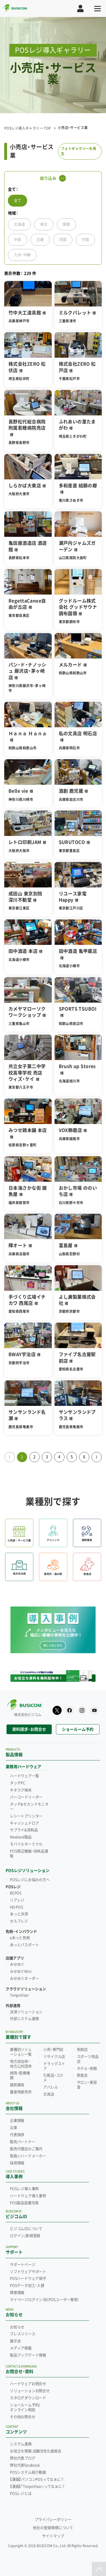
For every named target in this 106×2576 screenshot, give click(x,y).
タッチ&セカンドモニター (29, 1806)
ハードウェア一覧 (24, 1776)
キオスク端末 (21, 1790)
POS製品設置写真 (24, 2203)
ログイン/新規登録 (25, 2236)
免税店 (82, 2049)
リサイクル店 (54, 2056)
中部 (17, 239)
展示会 (15, 2341)
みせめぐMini (20, 1971)
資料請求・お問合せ (29, 1729)
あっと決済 (19, 1914)
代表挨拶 (17, 2135)
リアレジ (17, 1900)
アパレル (50, 2087)
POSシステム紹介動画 (28, 2472)
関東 (66, 224)
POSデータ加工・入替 (27, 2285)
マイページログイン (44, 2300)
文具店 (48, 2094)
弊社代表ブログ (22, 2458)
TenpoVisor (19, 1995)
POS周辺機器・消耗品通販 (29, 1853)
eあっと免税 (20, 1938)
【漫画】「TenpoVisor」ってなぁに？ (37, 2486)
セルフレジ (19, 1921)
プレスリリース (22, 2334)
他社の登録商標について (53, 2527)
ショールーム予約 (78, 1729)
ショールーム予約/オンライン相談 (25, 2407)
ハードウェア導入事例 (28, 2196)
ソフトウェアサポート (28, 2272)
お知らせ (17, 2327)
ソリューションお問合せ (30, 2391)
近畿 (40, 239)
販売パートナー (22, 2142)
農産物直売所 (21, 2092)
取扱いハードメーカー (28, 2156)
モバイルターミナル (26, 1844)
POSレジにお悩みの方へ (30, 1880)
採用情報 (17, 2163)
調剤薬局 (17, 2085)
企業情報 (17, 2120)
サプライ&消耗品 (24, 1830)
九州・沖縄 (22, 254)
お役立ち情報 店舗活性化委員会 (35, 2451)
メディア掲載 (21, 2348)
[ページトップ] (99, 2569)
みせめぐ (17, 1964)
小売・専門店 (53, 2049)
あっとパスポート (24, 1945)
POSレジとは (21, 2493)
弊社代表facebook (25, 2465)
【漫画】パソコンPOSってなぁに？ (37, 2479)
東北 (43, 224)
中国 (85, 239)
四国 (62, 239)
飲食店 (82, 2075)
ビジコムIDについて (26, 2229)
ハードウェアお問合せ (28, 2384)
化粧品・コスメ (53, 2077)
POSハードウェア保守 (28, 2278)
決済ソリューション (26, 2012)
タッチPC (17, 1783)
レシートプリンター (26, 1816)
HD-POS (16, 1907)
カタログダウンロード (28, 2398)
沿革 (13, 2127)
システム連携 (21, 2444)
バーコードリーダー (26, 1797)
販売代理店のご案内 (26, 2149)
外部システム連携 (24, 2019)
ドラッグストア (54, 2066)
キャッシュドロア (24, 1823)
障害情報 (17, 2292)
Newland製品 (21, 1837)
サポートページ (22, 2264)
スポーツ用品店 (88, 2059)
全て (17, 200)
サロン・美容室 (87, 2085)
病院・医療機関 (20, 2075)
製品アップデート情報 (28, 2355)
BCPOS (15, 1893)
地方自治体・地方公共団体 (21, 2064)
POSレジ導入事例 (24, 2189)
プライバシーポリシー (53, 2519)
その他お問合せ (22, 2417)
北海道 (19, 224)
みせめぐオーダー (24, 1978)
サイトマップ (53, 2536)
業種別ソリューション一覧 (21, 2052)
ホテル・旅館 (87, 2068)
